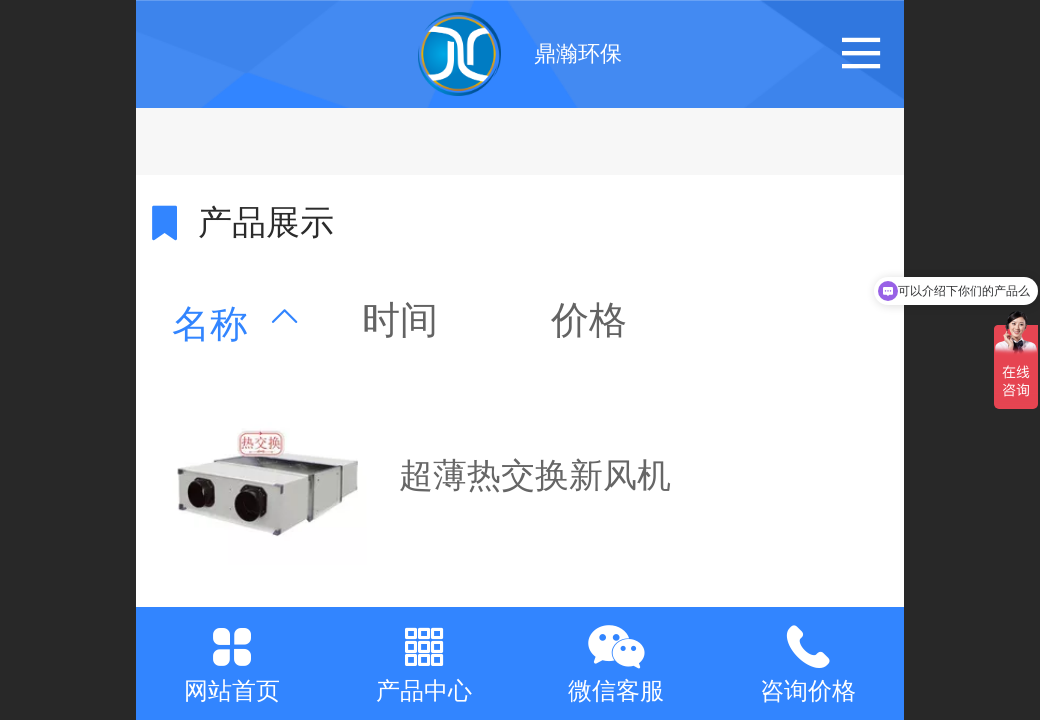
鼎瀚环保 (578, 53)
